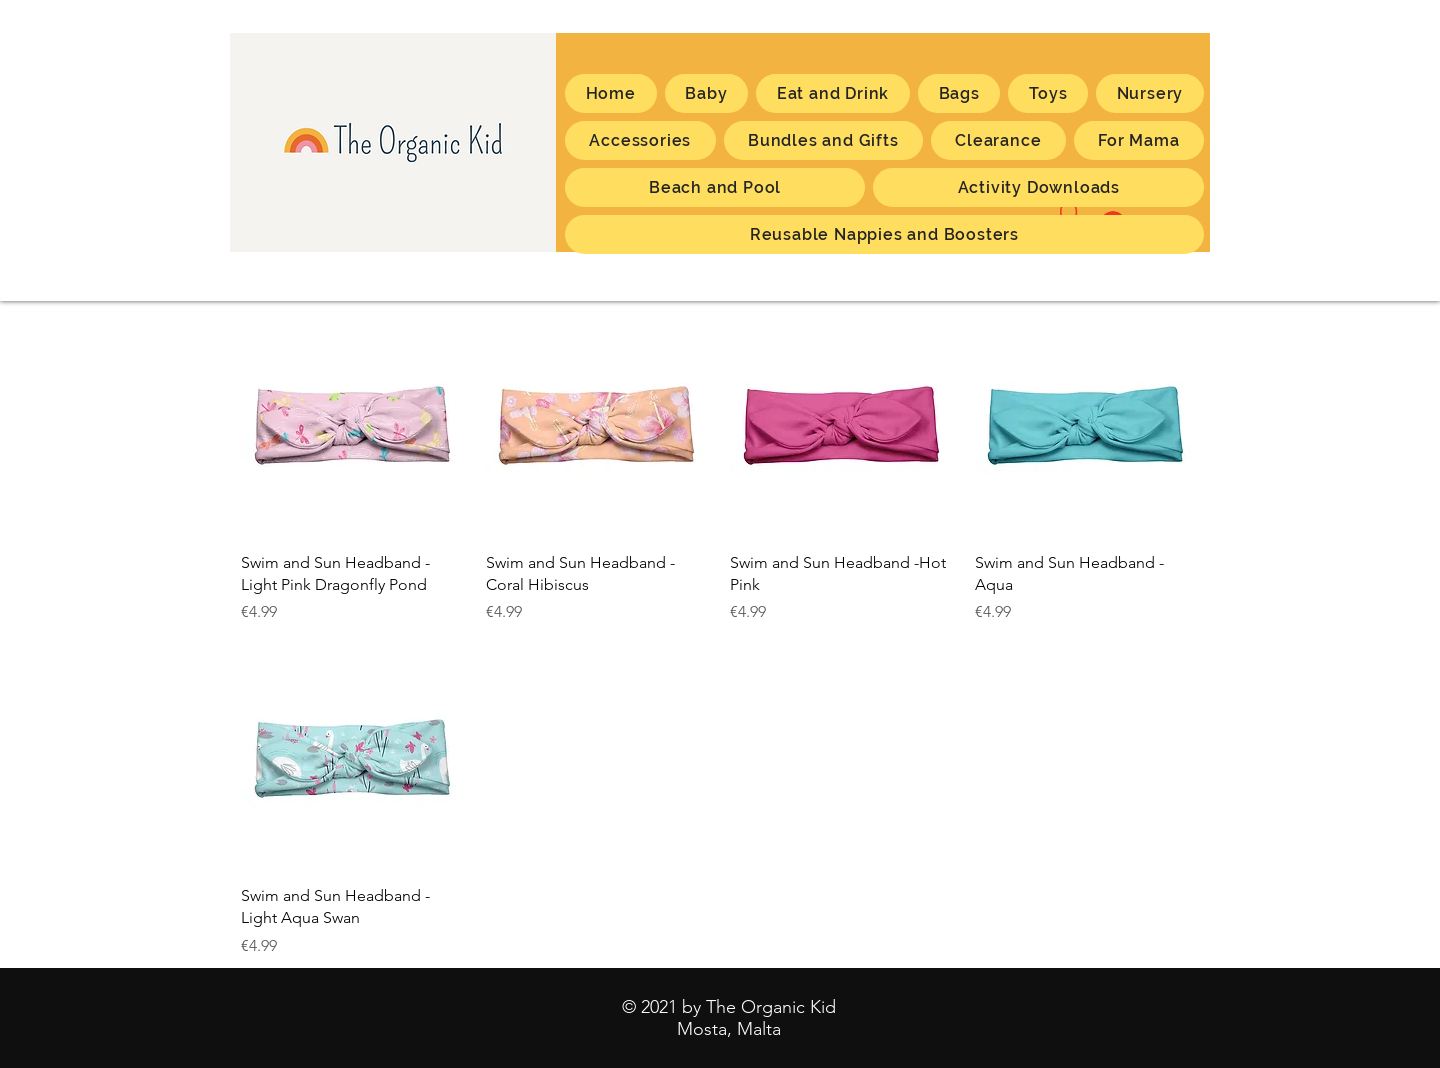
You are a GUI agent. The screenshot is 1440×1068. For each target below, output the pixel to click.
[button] (1139, 140)
